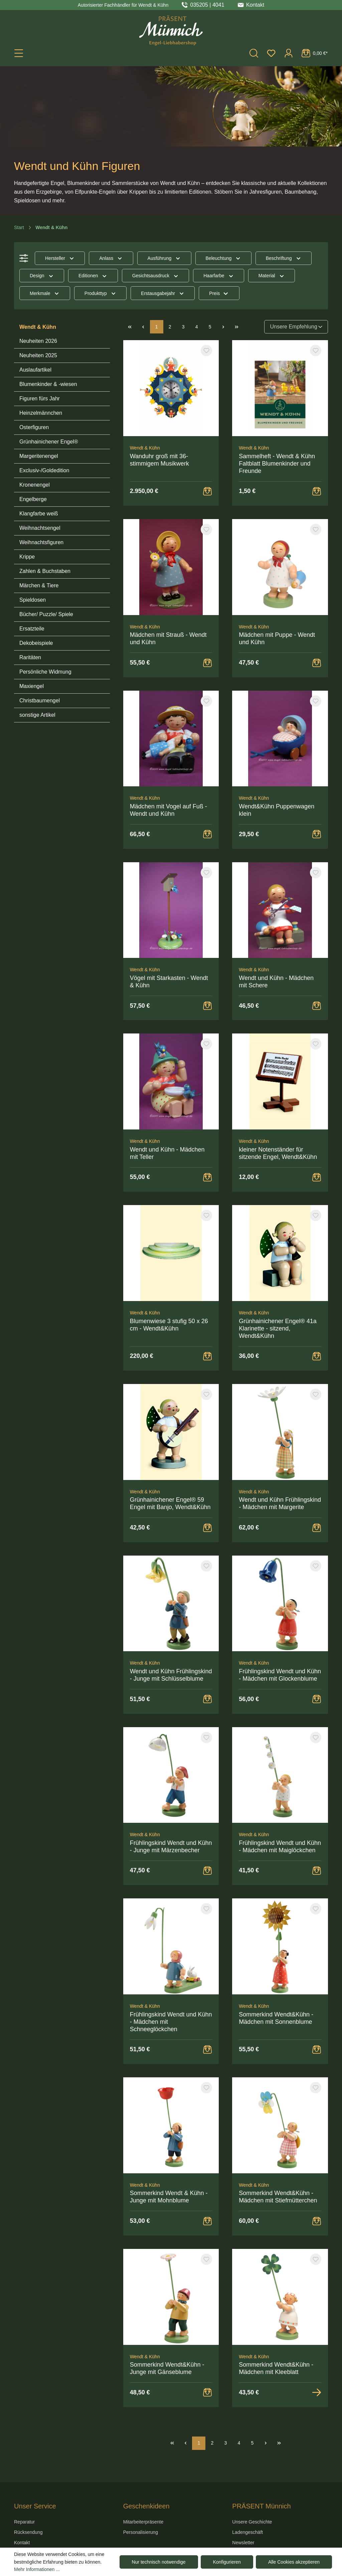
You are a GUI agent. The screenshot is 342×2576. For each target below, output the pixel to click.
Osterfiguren (34, 427)
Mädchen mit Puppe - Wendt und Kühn (277, 638)
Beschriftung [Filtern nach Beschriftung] (283, 258)
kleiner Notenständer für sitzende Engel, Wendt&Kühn (278, 1153)
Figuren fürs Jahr (39, 398)
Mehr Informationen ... (37, 2569)
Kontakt (22, 2542)
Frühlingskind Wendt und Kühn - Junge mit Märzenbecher (171, 1847)
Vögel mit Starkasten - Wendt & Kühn (169, 982)
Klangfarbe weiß (38, 513)
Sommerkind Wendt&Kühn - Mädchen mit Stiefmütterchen (278, 2197)
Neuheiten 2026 (38, 341)
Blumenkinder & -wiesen (48, 384)
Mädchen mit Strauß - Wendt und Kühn (168, 638)
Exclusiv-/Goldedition (44, 470)
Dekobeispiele (36, 643)
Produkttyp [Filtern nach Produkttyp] (100, 293)
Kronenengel (34, 485)
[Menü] (18, 53)
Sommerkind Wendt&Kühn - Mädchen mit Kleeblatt (276, 2368)
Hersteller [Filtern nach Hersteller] (59, 258)
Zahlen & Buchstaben (44, 571)
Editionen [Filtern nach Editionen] (93, 276)
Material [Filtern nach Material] (272, 276)
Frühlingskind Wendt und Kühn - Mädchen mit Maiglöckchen (280, 1847)
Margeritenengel (38, 456)
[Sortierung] (296, 326)
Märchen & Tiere (38, 585)
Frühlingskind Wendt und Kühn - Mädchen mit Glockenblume (280, 1675)
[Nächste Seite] (223, 326)
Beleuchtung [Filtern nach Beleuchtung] (223, 258)
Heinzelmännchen (40, 413)
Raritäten (30, 657)
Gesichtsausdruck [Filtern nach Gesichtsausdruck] (155, 276)
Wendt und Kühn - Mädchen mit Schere (276, 982)
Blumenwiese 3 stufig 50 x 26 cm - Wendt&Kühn (169, 1325)
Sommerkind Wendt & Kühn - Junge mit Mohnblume (169, 2197)
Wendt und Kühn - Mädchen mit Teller (167, 1153)
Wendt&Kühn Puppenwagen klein (276, 810)
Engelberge (33, 499)
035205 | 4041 (207, 5)
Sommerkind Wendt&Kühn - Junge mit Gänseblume (167, 2368)
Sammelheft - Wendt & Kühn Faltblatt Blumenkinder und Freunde (277, 463)
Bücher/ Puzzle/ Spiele (46, 614)
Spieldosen (32, 600)
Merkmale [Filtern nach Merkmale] (45, 293)
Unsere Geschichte (252, 2521)
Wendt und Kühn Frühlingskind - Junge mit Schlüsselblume (171, 1675)
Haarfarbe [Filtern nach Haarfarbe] (218, 276)
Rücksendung (28, 2532)
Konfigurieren (227, 2562)
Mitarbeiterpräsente (143, 2521)
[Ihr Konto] (288, 53)
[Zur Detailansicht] (316, 2392)
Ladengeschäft (247, 2532)
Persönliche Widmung (45, 672)
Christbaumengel (39, 700)
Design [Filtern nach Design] (42, 276)
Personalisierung (140, 2532)
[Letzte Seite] (236, 326)
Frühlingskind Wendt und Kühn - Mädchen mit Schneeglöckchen (171, 2022)
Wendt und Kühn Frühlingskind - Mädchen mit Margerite (280, 1503)
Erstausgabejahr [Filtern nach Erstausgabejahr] (162, 293)
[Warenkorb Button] (207, 491)
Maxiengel (31, 686)
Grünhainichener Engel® (48, 441)
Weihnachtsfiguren (41, 542)
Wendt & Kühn (37, 327)
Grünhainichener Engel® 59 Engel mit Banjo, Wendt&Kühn (170, 1503)
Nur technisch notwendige (159, 2562)
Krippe (27, 557)
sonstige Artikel (37, 715)
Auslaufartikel (35, 370)
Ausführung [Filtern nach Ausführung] (164, 258)
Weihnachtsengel (39, 528)
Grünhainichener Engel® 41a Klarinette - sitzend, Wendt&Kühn (277, 1328)
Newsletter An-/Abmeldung (248, 2546)
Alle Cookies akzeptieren (294, 2562)
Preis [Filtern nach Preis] (219, 293)
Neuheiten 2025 (38, 355)
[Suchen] (254, 53)
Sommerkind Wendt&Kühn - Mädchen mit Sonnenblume (276, 2018)
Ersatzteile (31, 628)
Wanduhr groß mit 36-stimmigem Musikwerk (159, 460)
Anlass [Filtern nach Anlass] (111, 258)
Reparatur (24, 2521)
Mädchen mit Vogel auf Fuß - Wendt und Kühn (168, 810)
